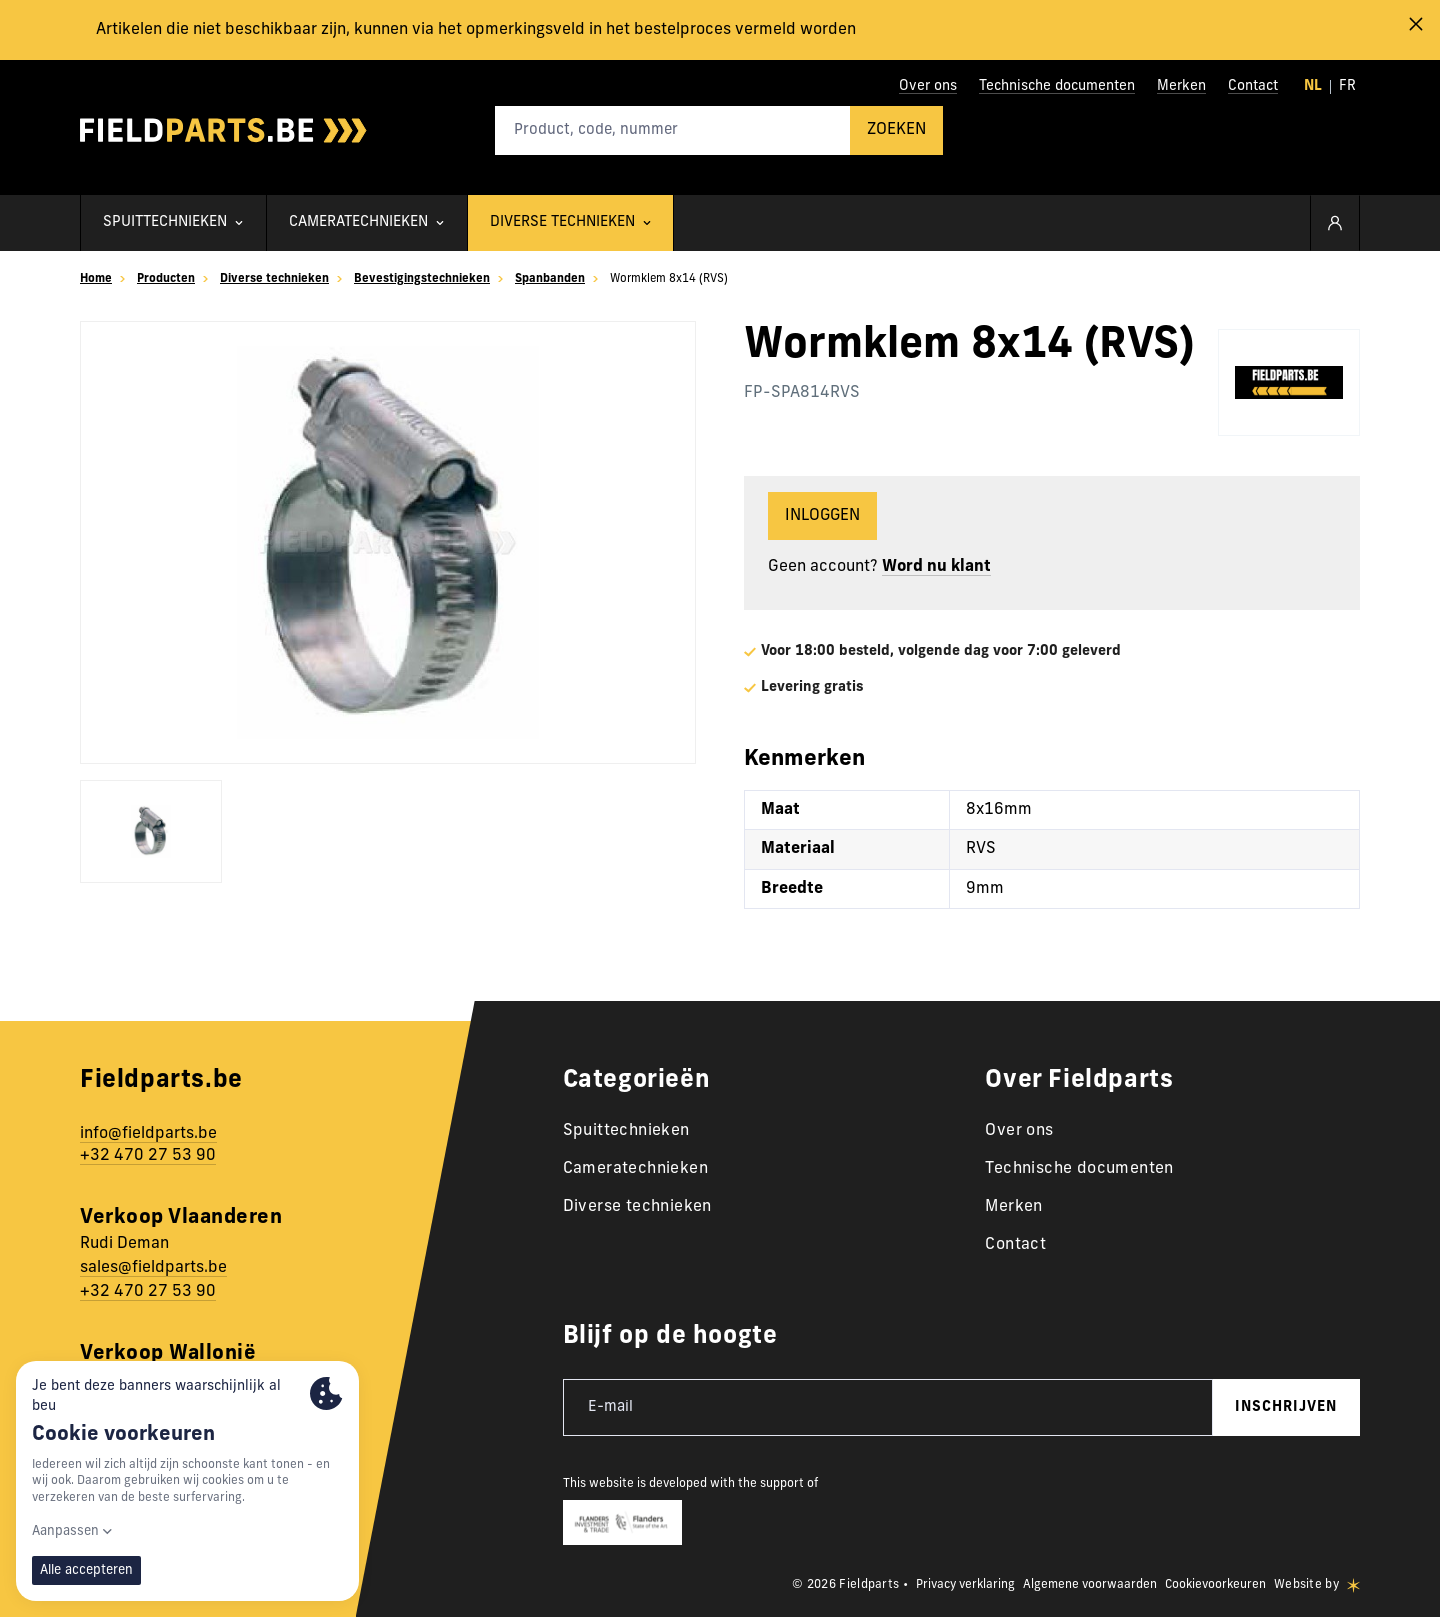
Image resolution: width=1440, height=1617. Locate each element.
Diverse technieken (274, 279)
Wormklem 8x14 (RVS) (663, 279)
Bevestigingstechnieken (419, 279)
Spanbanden (545, 279)
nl (1313, 86)
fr (1347, 86)
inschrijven (1286, 1407)
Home (96, 279)
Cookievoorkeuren (1215, 1585)
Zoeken (896, 130)
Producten (166, 279)
